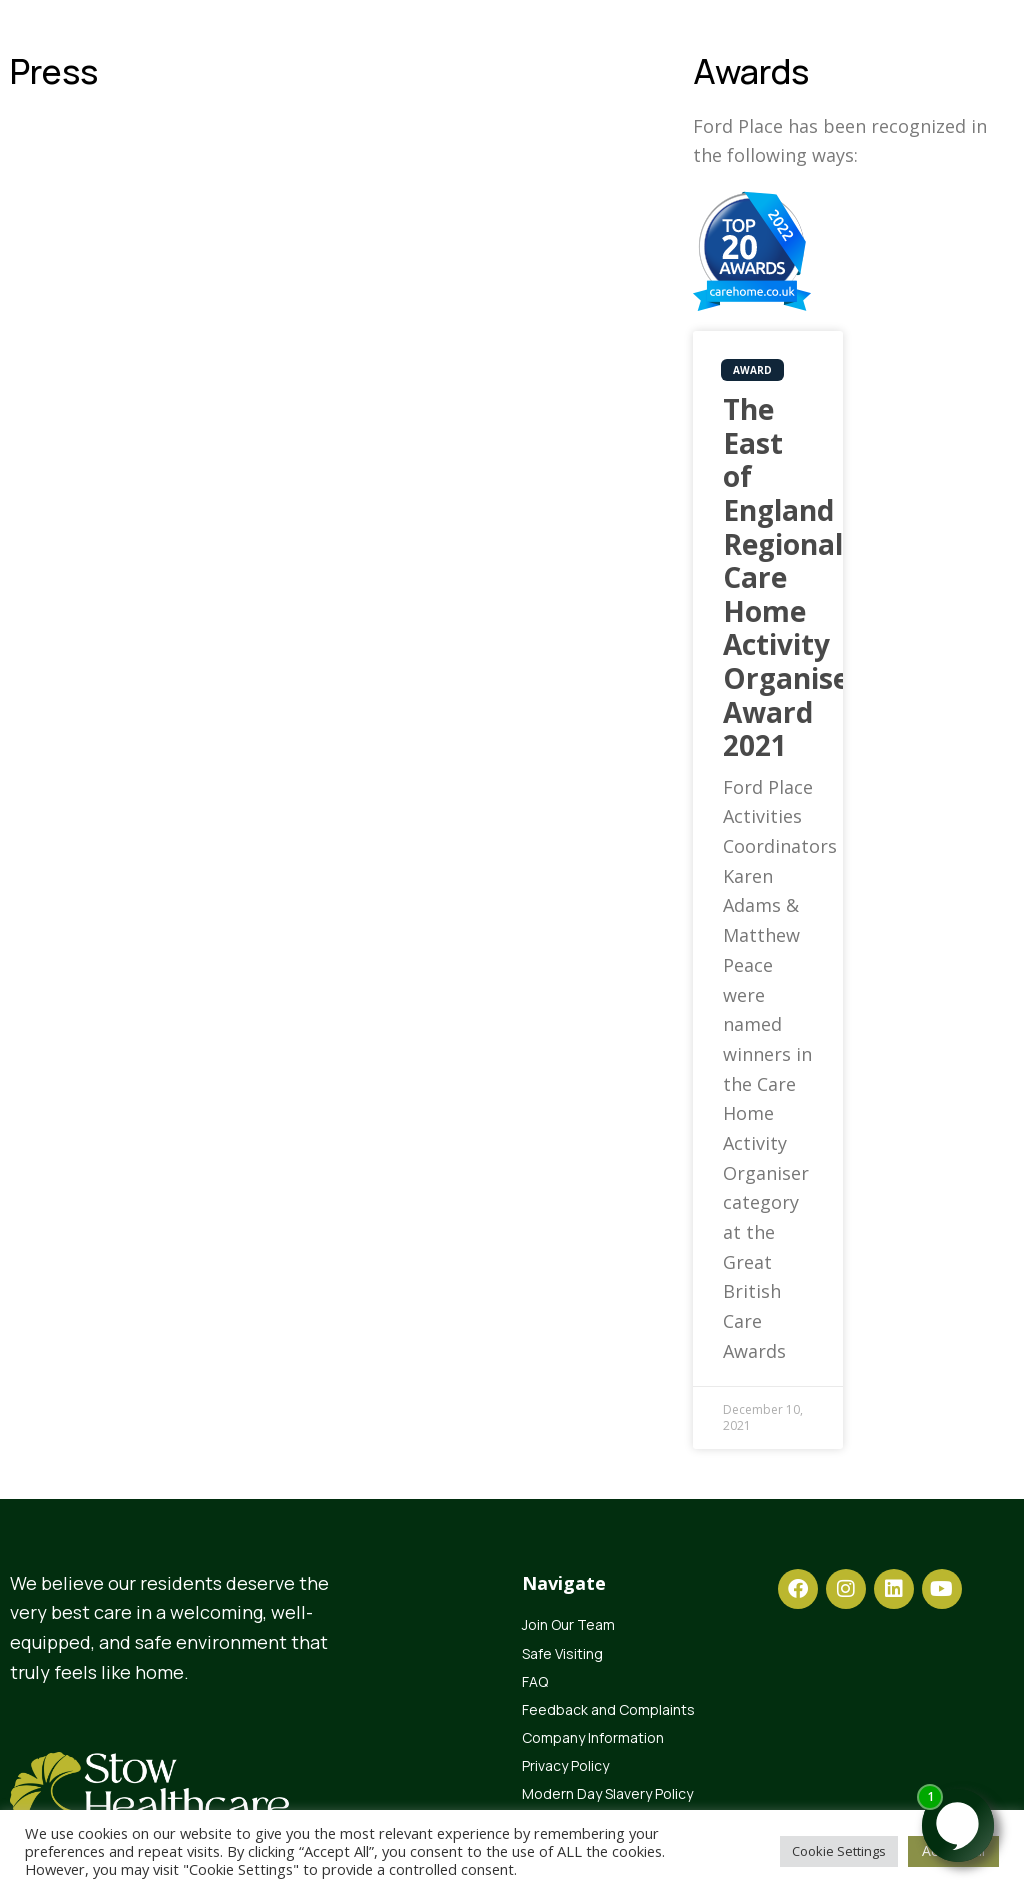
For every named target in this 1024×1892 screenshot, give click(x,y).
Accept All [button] (953, 1850)
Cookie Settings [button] (839, 1851)
